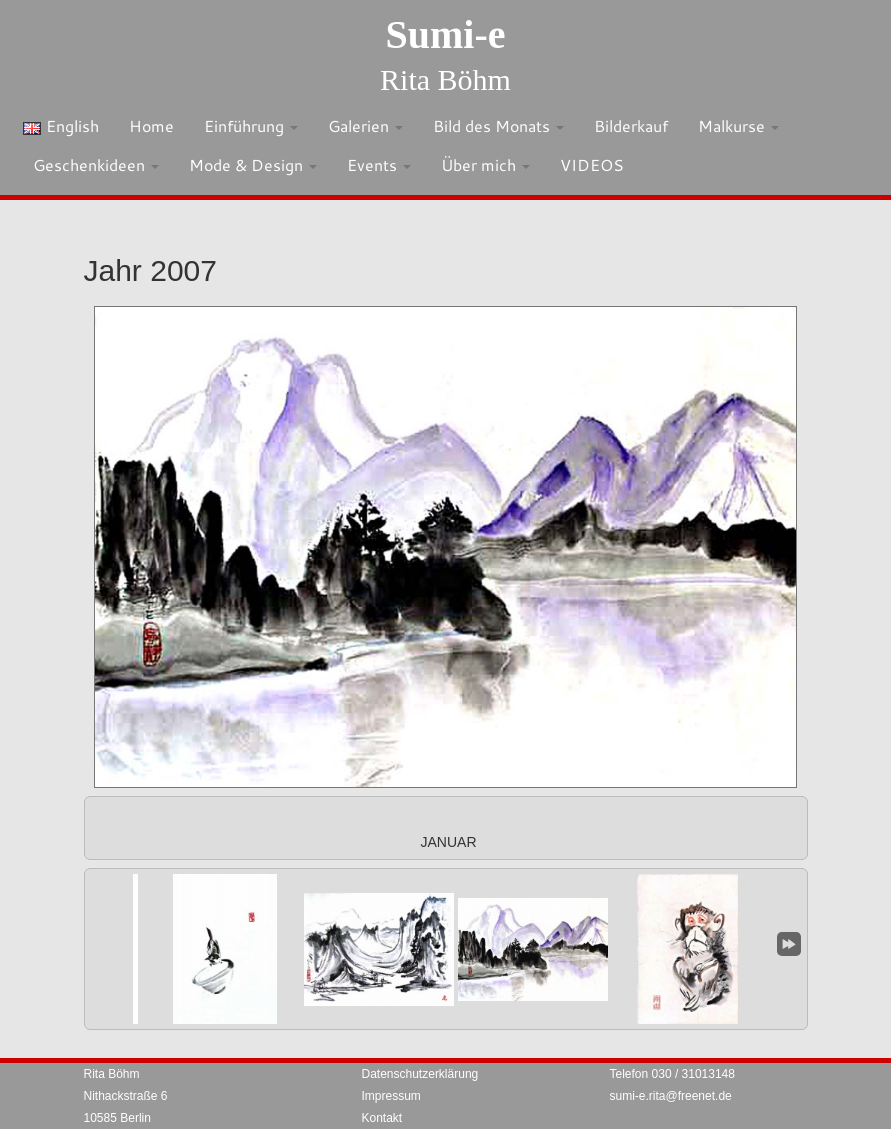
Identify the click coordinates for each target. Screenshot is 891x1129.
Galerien (365, 125)
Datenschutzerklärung (420, 1074)
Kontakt (382, 1118)
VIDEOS (592, 164)
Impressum (391, 1096)
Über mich (485, 164)
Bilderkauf (631, 125)
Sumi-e (446, 34)
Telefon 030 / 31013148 (672, 1074)
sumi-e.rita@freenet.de (671, 1096)
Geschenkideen (96, 164)
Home (151, 125)
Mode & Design (253, 164)
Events (379, 164)
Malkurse (738, 125)
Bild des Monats (498, 125)
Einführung (251, 125)
